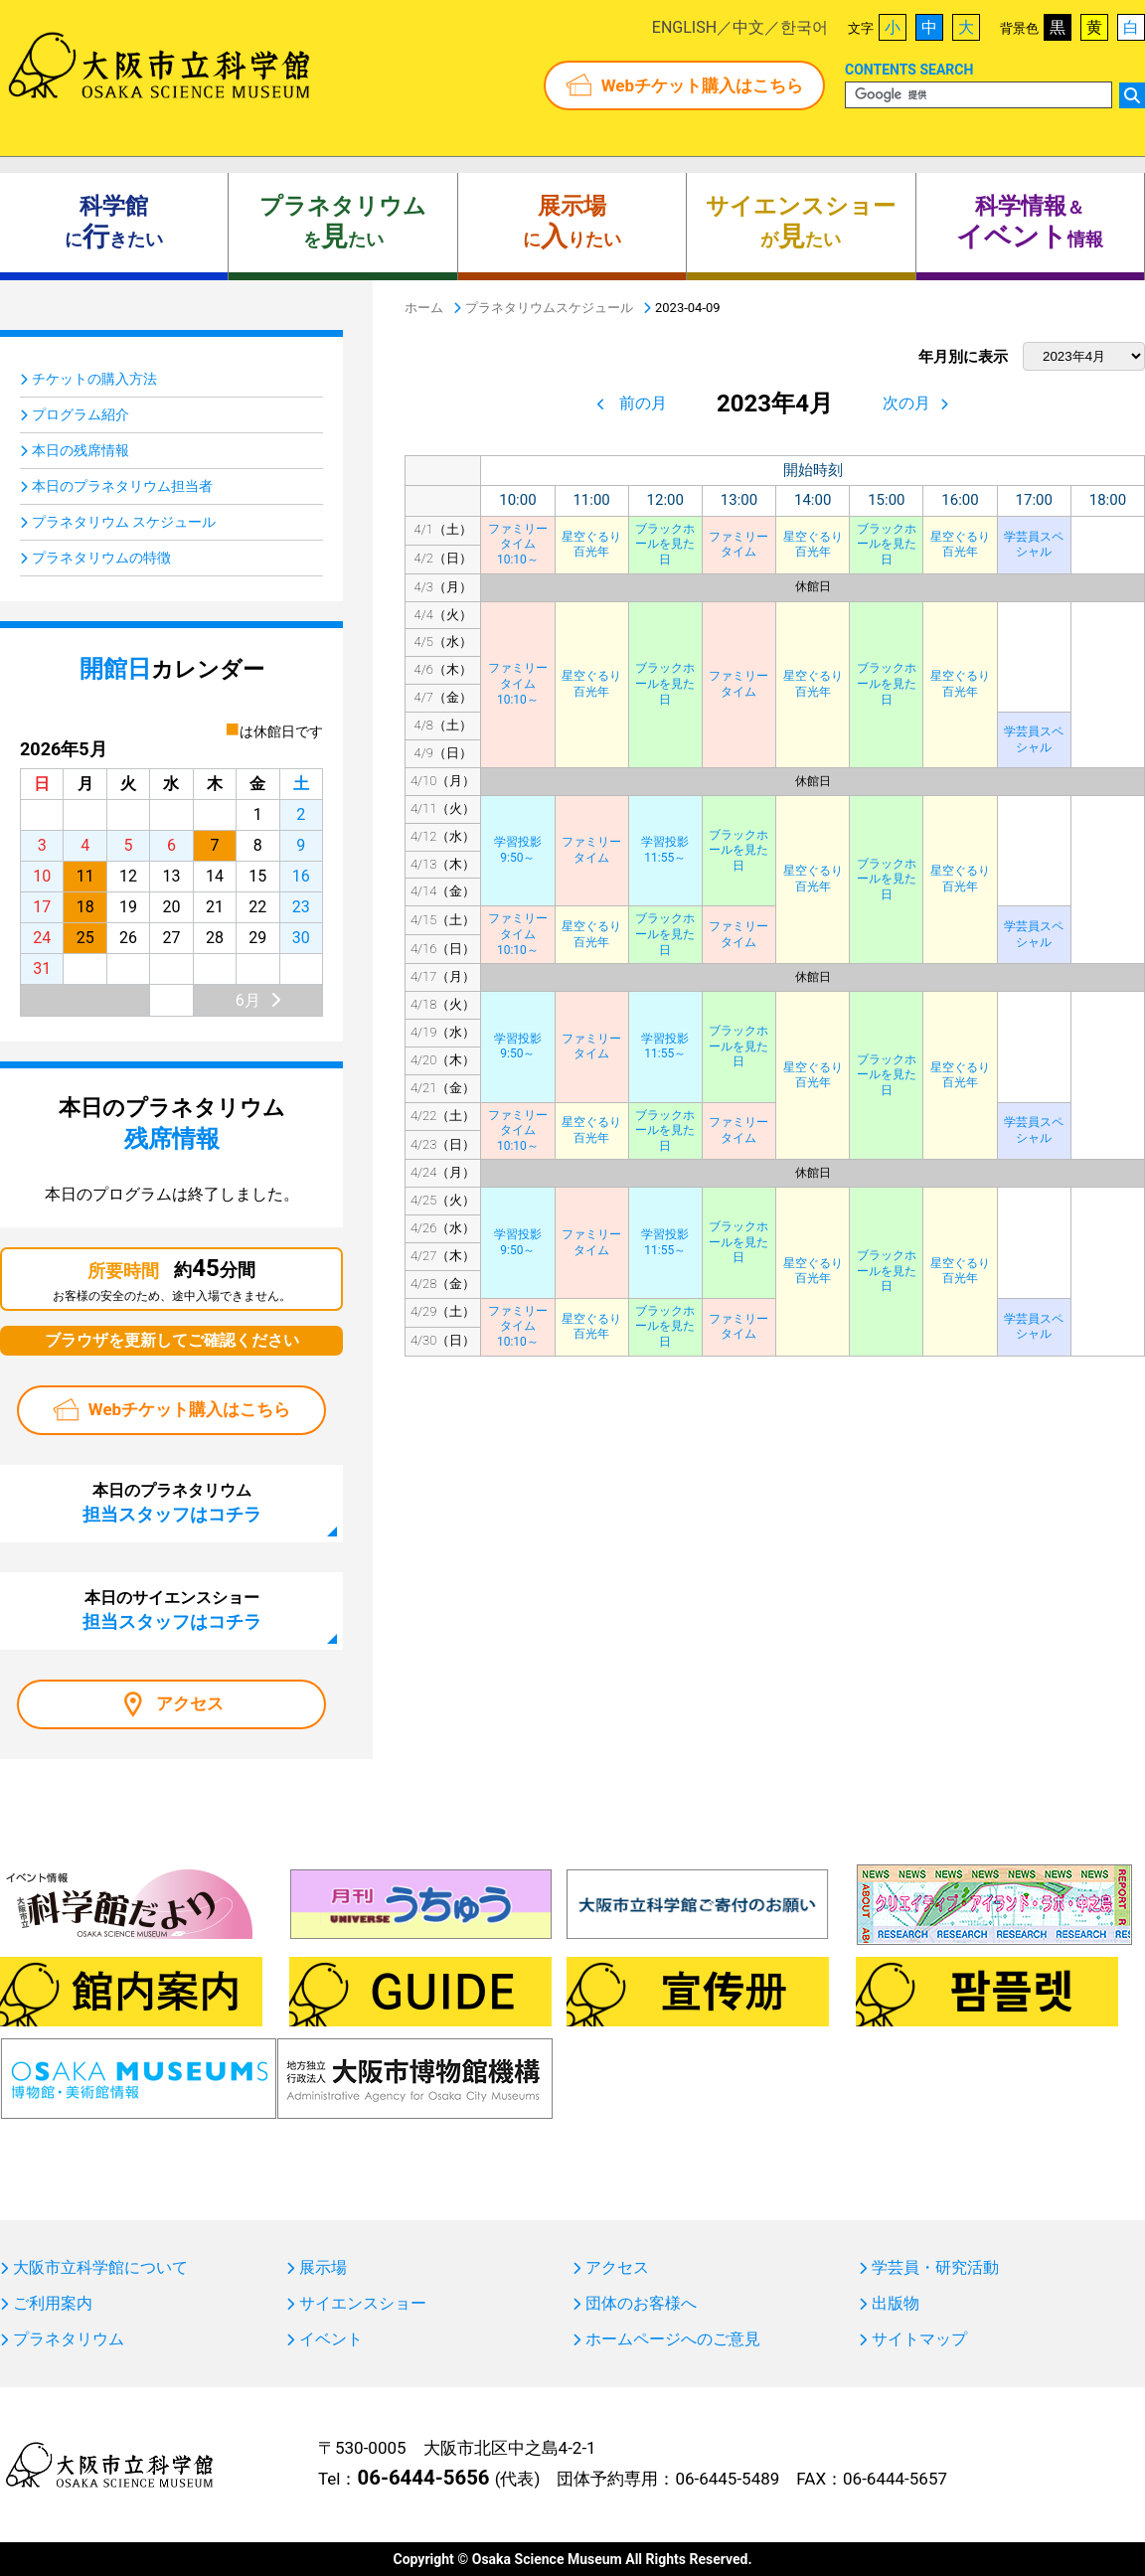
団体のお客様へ (641, 2304)
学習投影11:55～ (665, 850)
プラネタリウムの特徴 (101, 557)
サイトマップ (919, 2339)
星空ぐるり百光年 (591, 545)
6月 (248, 1000)
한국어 (804, 27)
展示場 (323, 2268)
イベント (331, 2339)
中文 (748, 27)
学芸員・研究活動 (935, 2268)
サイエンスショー (362, 2304)
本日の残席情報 (80, 450)
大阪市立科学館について (100, 2268)
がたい (801, 222)
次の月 (906, 403)
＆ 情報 (1029, 222)
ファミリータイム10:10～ (518, 544)
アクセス (190, 1703)
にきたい (114, 222)
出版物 (895, 2304)
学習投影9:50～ (518, 850)
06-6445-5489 (727, 2479)
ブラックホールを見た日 (665, 544)
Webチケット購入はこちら (702, 85)
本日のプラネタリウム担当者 (122, 486)
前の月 (643, 403)
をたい (342, 222)
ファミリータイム (738, 545)
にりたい (572, 222)
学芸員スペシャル (1033, 545)
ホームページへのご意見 (672, 2339)
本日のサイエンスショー (171, 1610)
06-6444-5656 (423, 2478)
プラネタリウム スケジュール (124, 522)
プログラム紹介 (80, 414)
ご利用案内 (52, 2304)
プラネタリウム (68, 2339)
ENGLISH (684, 27)
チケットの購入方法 (94, 379)
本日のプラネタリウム (171, 1503)
